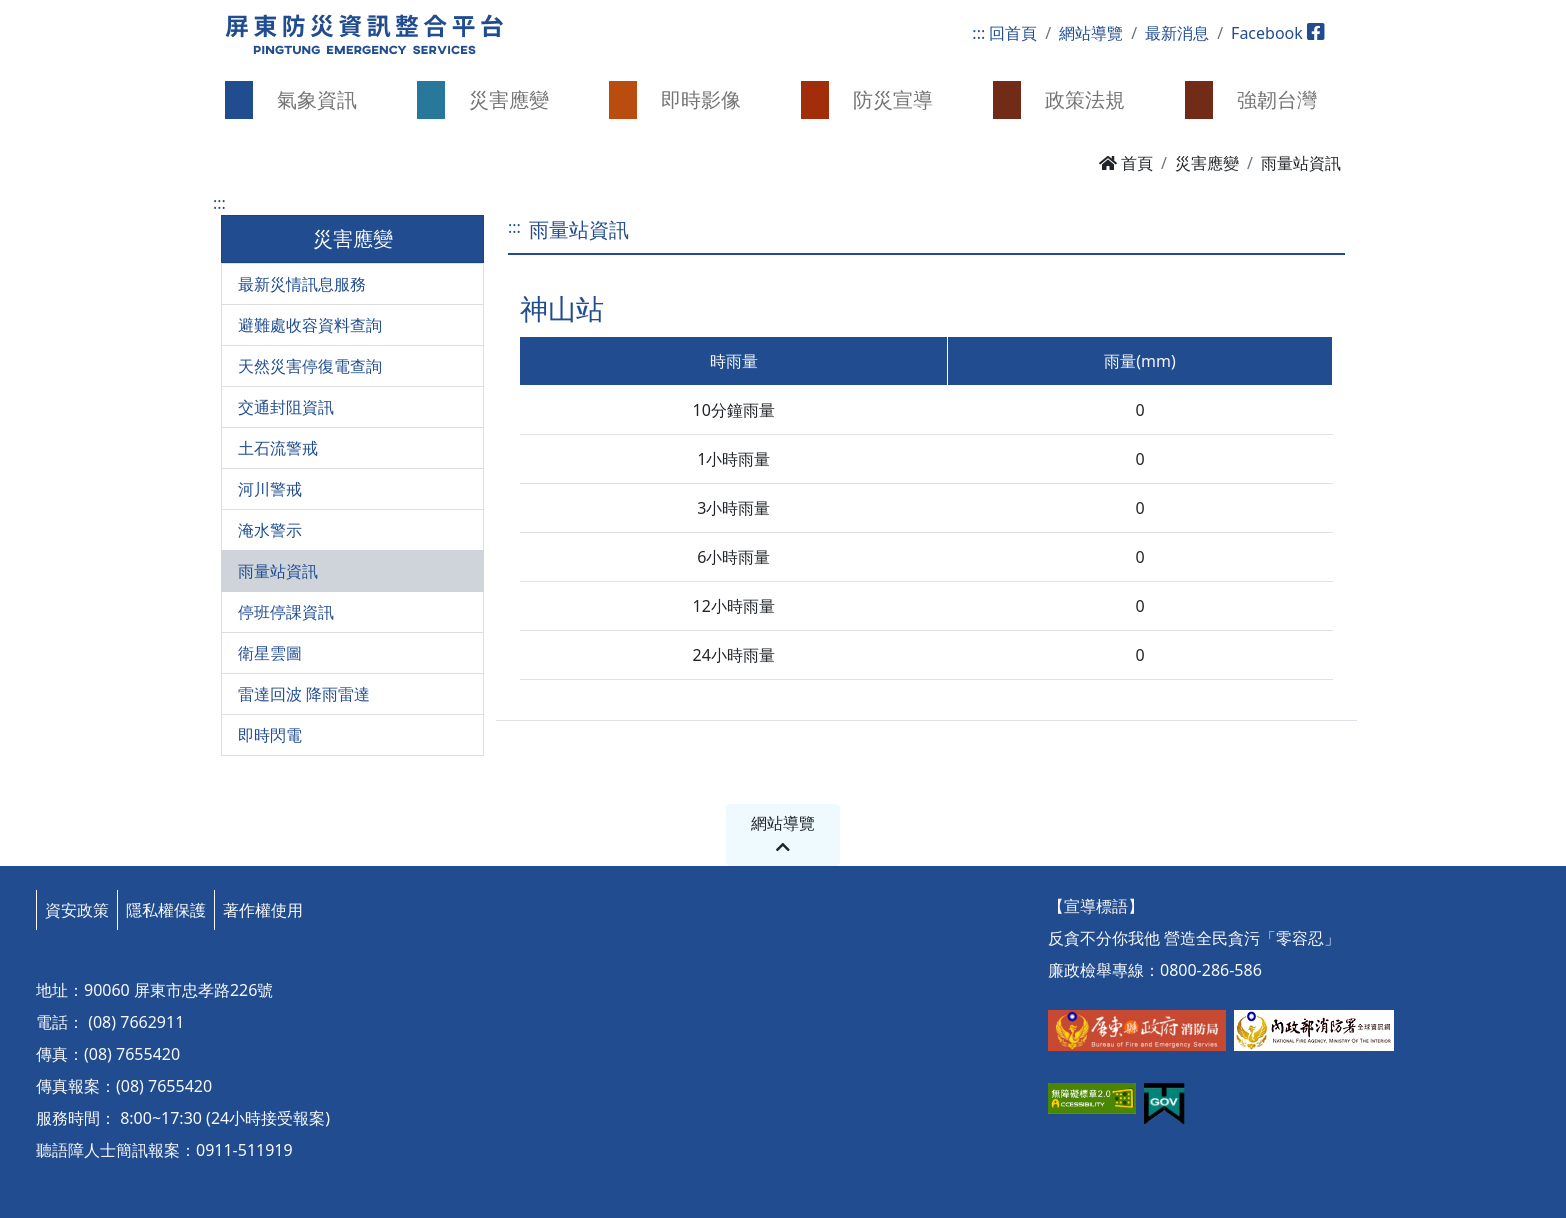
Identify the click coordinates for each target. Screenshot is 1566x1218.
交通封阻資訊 (286, 407)
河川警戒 (270, 489)
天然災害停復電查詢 (310, 366)
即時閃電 (270, 735)
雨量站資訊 (278, 571)
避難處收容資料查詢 (310, 325)
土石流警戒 (278, 448)
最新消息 (1177, 33)
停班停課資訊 (286, 612)
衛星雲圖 (270, 653)
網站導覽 (1091, 33)
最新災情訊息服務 (302, 284)
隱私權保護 (166, 910)
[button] (303, 100)
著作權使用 (263, 910)
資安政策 (77, 910)
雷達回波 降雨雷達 (304, 694)
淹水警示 (270, 530)
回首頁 (1013, 33)
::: (978, 33)
